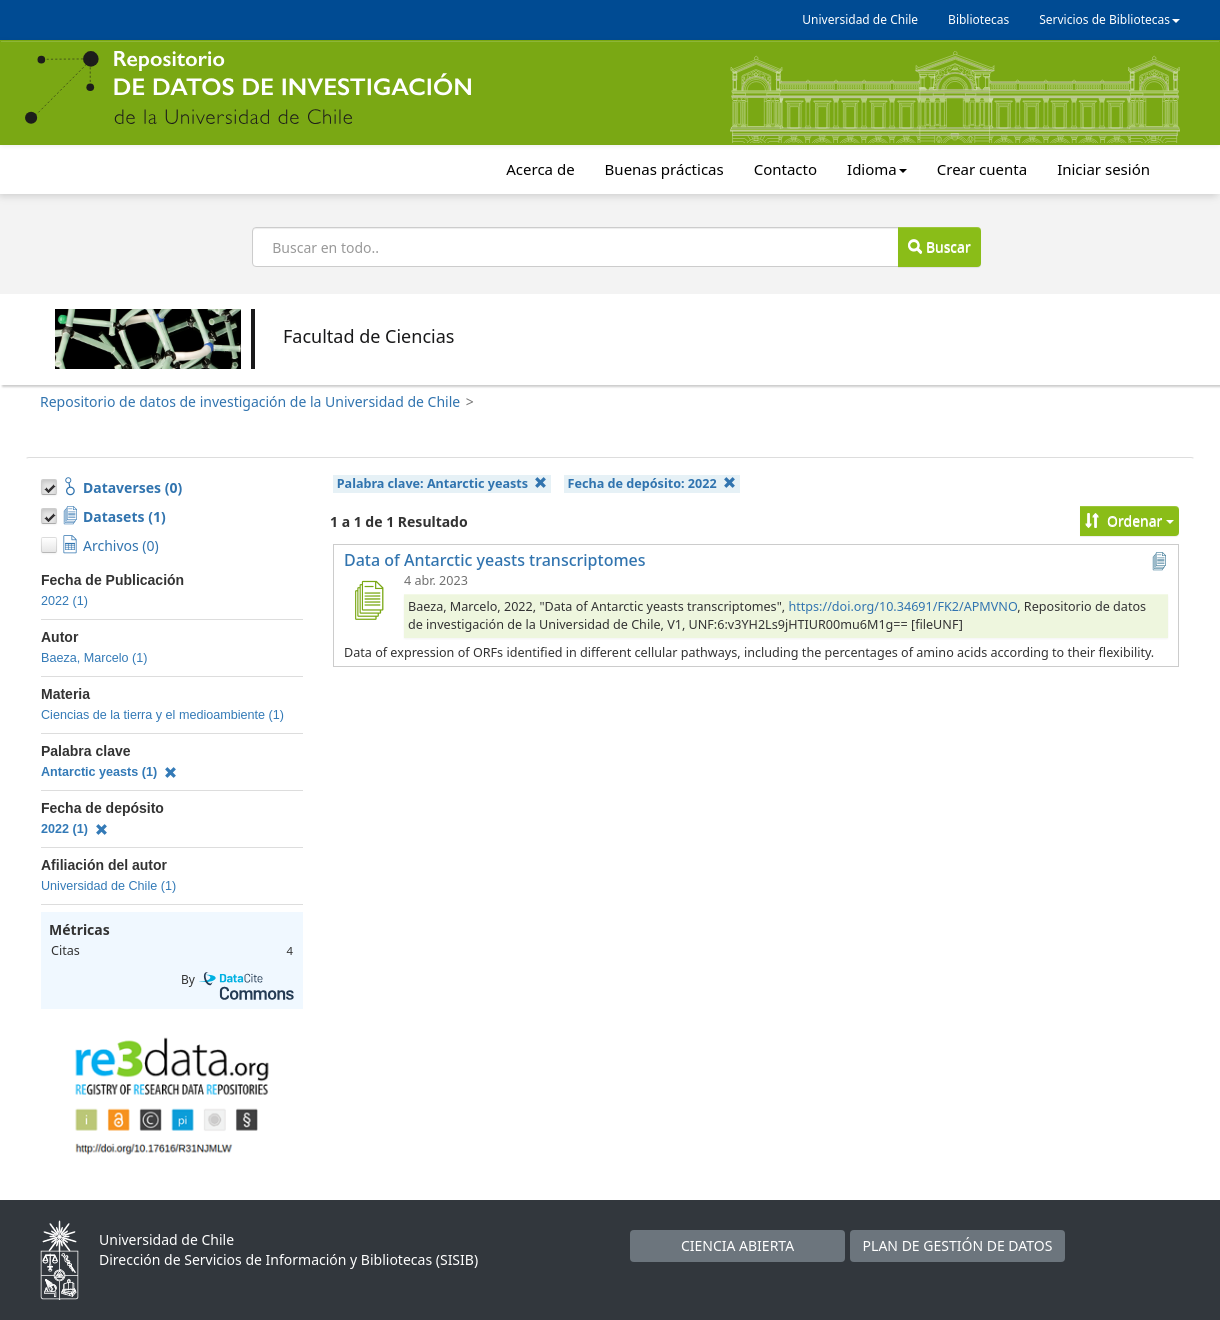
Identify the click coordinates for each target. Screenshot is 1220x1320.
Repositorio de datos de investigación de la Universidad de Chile (250, 401)
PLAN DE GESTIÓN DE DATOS (958, 1245)
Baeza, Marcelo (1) (94, 658)
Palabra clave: (442, 483)
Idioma (877, 169)
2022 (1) (64, 601)
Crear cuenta (982, 169)
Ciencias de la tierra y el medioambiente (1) (162, 715)
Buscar (939, 246)
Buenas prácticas (664, 169)
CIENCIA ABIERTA (737, 1245)
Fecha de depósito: (652, 483)
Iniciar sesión (1103, 169)
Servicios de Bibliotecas (1109, 19)
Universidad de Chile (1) (108, 886)
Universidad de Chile (860, 19)
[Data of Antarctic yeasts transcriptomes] (368, 600)
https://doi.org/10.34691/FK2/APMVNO (902, 606)
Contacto (785, 169)
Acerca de (540, 169)
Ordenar (1129, 520)
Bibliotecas (978, 19)
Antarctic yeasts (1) (109, 772)
